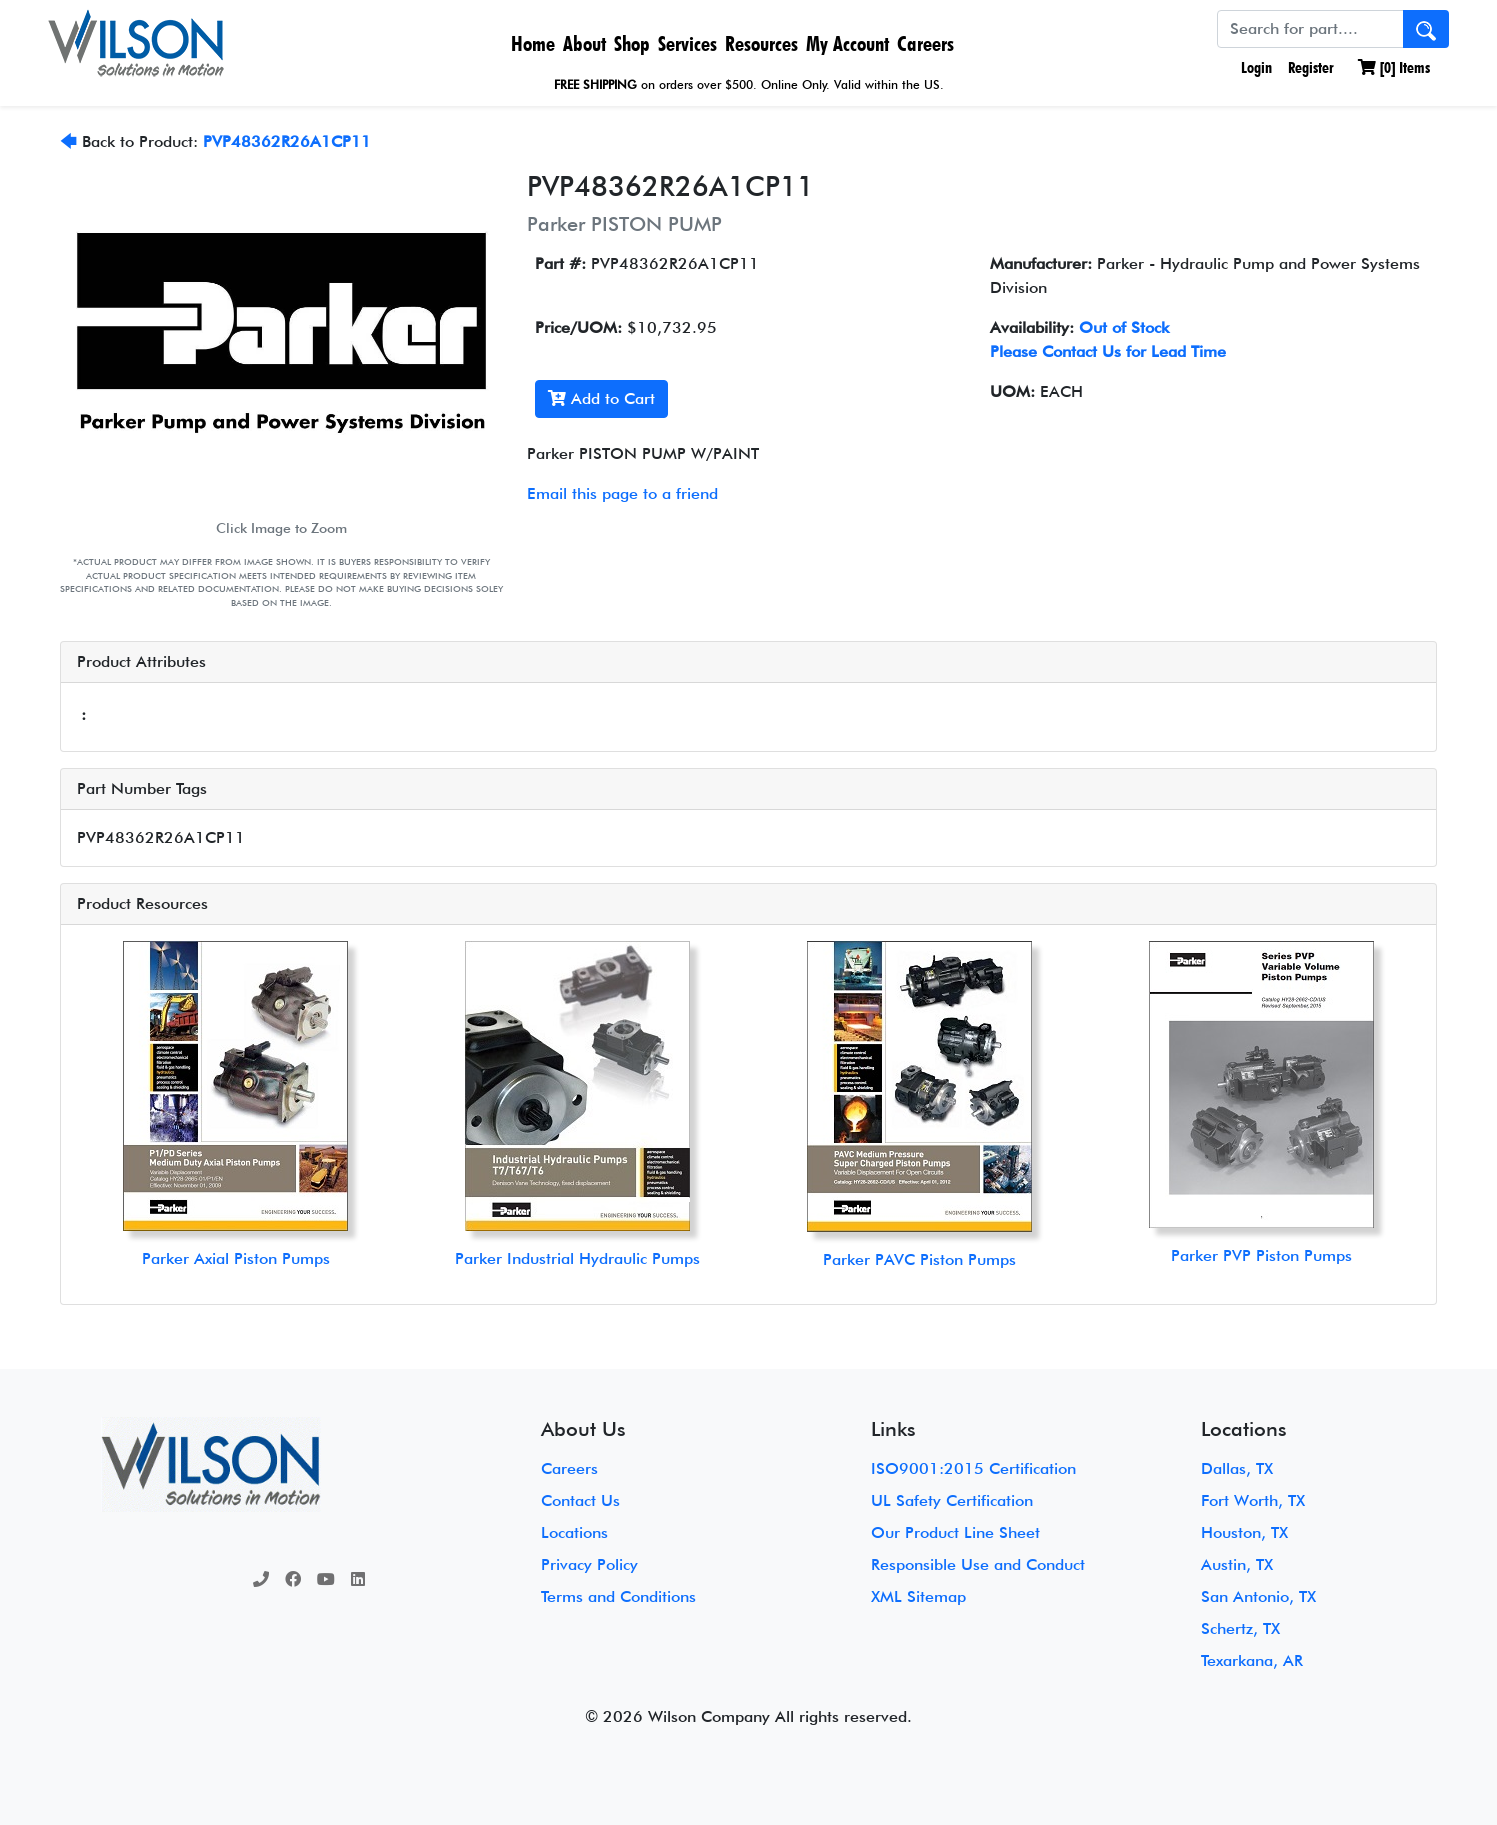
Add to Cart (601, 398)
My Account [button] (847, 43)
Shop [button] (632, 43)
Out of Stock (1124, 327)
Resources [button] (761, 43)
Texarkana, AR (1252, 1660)
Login (1254, 67)
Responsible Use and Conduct (978, 1564)
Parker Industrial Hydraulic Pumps (577, 1258)
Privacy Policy (589, 1564)
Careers (925, 43)
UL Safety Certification (952, 1500)
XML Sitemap (918, 1596)
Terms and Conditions (618, 1596)
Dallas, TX (1237, 1468)
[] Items (1394, 67)
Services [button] (687, 43)
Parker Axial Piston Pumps (236, 1258)
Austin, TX (1237, 1564)
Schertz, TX (1240, 1628)
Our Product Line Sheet (955, 1532)
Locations (574, 1532)
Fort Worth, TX (1253, 1500)
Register (1311, 67)
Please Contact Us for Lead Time (1108, 351)
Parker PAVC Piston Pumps (919, 1259)
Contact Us (580, 1500)
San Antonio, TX (1258, 1596)
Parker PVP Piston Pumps (1261, 1255)
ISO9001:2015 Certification (973, 1468)
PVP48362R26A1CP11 (287, 141)
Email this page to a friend (622, 493)
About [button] (584, 43)
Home (533, 43)
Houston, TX (1244, 1532)
